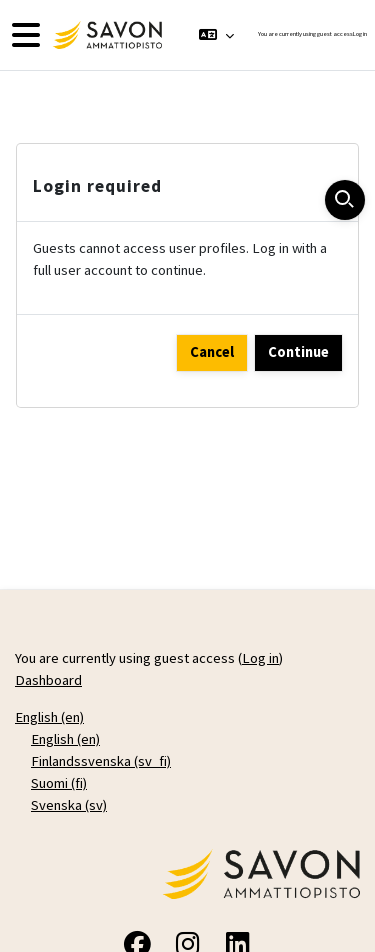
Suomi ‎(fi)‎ (59, 783)
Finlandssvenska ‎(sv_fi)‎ (101, 761)
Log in (360, 34)
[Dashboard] (105, 35)
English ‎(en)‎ (49, 717)
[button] (216, 35)
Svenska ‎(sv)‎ (69, 805)
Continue (298, 352)
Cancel (212, 352)
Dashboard (48, 680)
